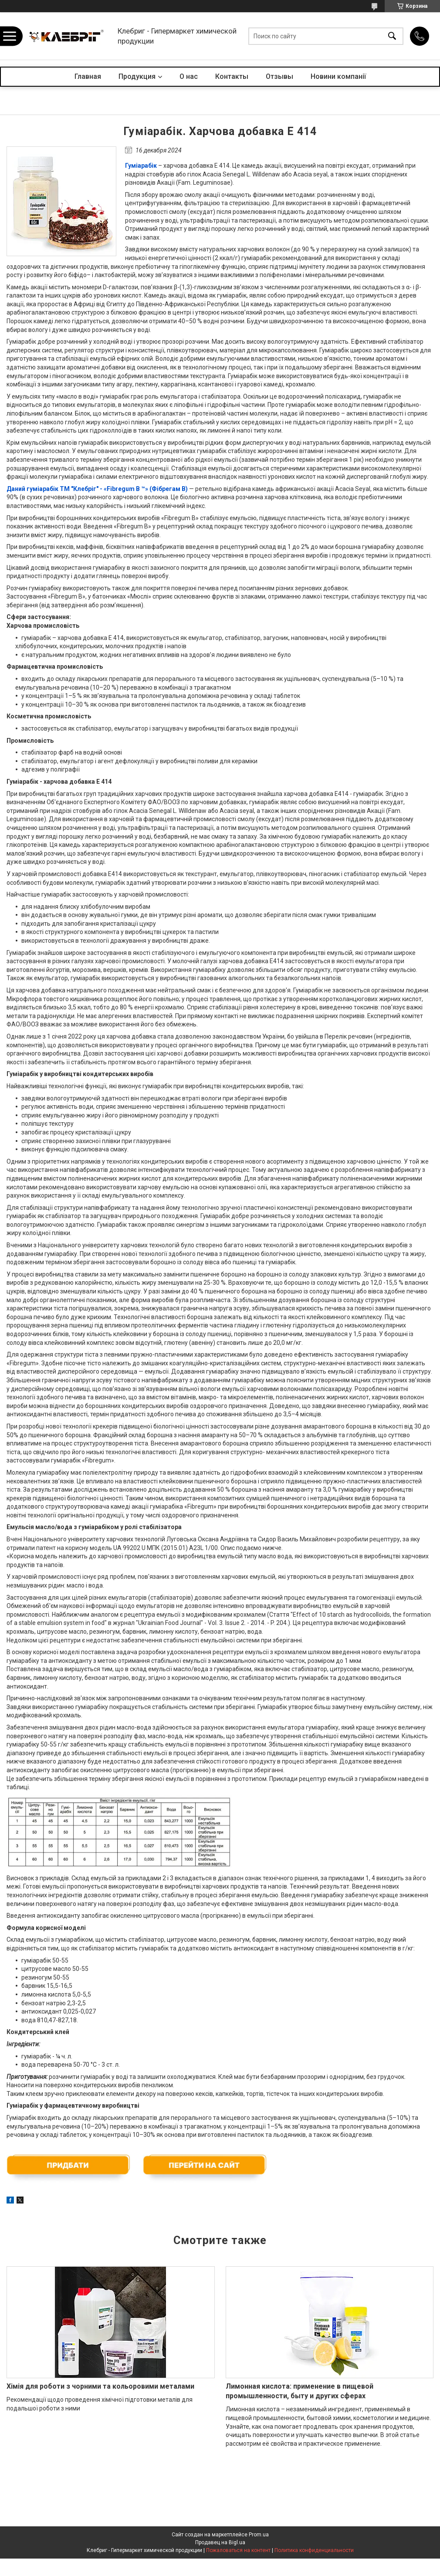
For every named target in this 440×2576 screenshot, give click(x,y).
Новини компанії (338, 76)
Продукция (137, 76)
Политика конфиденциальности (314, 2550)
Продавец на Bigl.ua (220, 2542)
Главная (87, 76)
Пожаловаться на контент (238, 2550)
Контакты (231, 76)
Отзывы (279, 76)
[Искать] (392, 36)
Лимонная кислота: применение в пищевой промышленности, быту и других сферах (299, 2391)
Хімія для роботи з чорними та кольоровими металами (100, 2386)
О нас (188, 76)
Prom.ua (259, 2535)
